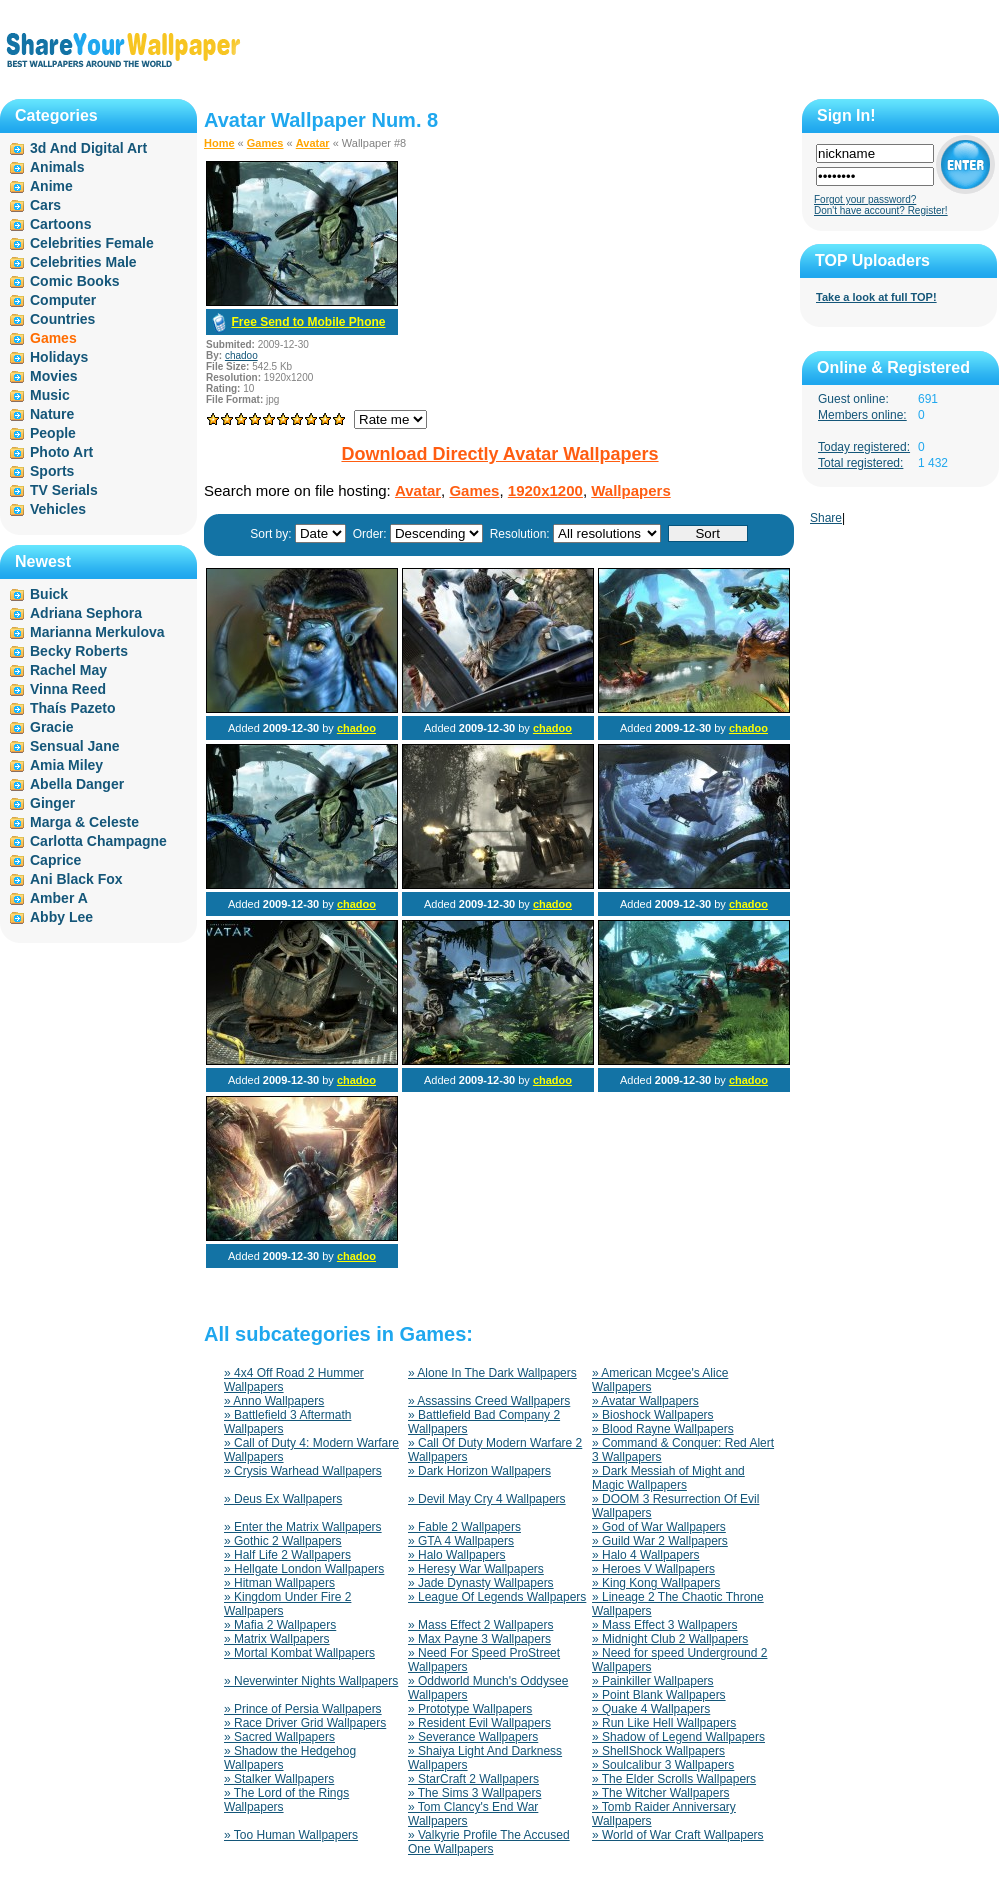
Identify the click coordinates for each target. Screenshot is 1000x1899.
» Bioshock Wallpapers (653, 1415)
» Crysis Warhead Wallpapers (303, 1471)
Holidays (59, 357)
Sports (52, 471)
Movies (53, 376)
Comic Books (74, 281)
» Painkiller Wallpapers (653, 1681)
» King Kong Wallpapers (656, 1583)
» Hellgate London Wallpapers (304, 1569)
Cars (45, 205)
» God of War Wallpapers (659, 1527)
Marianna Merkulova (97, 632)
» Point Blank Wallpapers (659, 1695)
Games (265, 143)
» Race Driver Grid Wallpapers (305, 1723)
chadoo (241, 355)
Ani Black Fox (76, 879)
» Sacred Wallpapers (279, 1737)
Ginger (52, 803)
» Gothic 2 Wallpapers (283, 1541)
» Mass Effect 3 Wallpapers (664, 1625)
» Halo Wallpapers (457, 1555)
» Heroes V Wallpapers (653, 1569)
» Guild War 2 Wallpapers (660, 1541)
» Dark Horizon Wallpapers (479, 1471)
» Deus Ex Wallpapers (283, 1499)
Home (219, 143)
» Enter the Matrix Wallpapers (303, 1527)
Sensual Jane (75, 746)
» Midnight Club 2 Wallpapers (670, 1639)
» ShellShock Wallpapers (658, 1751)
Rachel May (68, 670)
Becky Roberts (79, 651)
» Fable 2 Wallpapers (464, 1527)
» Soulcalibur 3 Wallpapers (663, 1765)
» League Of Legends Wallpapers (497, 1597)
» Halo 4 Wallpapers (646, 1555)
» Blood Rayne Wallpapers (663, 1429)
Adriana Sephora (86, 613)
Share (826, 518)
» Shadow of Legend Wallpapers (678, 1737)
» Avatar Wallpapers (645, 1401)
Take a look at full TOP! (876, 297)
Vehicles (58, 509)
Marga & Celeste (84, 822)
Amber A (59, 898)
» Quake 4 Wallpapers (651, 1709)
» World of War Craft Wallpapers (678, 1835)
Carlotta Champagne (98, 841)
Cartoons (60, 224)
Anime (51, 186)
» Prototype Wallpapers (470, 1709)
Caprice (55, 860)
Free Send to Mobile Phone (308, 322)
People (53, 433)
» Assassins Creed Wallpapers (489, 1401)
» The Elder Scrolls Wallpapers (674, 1779)
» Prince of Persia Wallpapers (303, 1709)
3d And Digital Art (88, 148)
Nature (52, 414)
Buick (49, 594)
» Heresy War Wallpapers (476, 1569)
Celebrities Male (83, 262)
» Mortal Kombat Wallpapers (299, 1653)
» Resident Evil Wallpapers (479, 1723)
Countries (62, 319)
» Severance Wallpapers (473, 1737)
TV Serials (64, 490)
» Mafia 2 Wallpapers (280, 1625)
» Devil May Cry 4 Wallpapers (487, 1499)
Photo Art (61, 452)
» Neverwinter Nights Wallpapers (311, 1681)
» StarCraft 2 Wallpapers (473, 1779)
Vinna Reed (68, 689)
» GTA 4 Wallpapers (461, 1541)
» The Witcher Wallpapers (660, 1793)
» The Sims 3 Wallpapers (474, 1793)
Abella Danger (77, 784)
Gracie (52, 727)
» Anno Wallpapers (274, 1401)
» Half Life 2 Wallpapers (287, 1555)
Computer (63, 300)
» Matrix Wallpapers (277, 1639)
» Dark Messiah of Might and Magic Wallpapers (668, 1478)
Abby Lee (61, 917)
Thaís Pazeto (73, 708)
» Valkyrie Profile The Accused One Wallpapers (489, 1842)
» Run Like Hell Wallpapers (664, 1723)
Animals (57, 167)
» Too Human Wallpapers (291, 1835)
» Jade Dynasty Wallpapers (481, 1583)
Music (50, 395)
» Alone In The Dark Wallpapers (492, 1373)
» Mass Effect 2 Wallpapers (480, 1625)
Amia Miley (66, 765)
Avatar (313, 143)
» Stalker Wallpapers (279, 1779)
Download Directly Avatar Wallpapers (499, 454)
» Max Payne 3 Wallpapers (479, 1639)
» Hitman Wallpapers (279, 1583)
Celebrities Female (92, 243)
